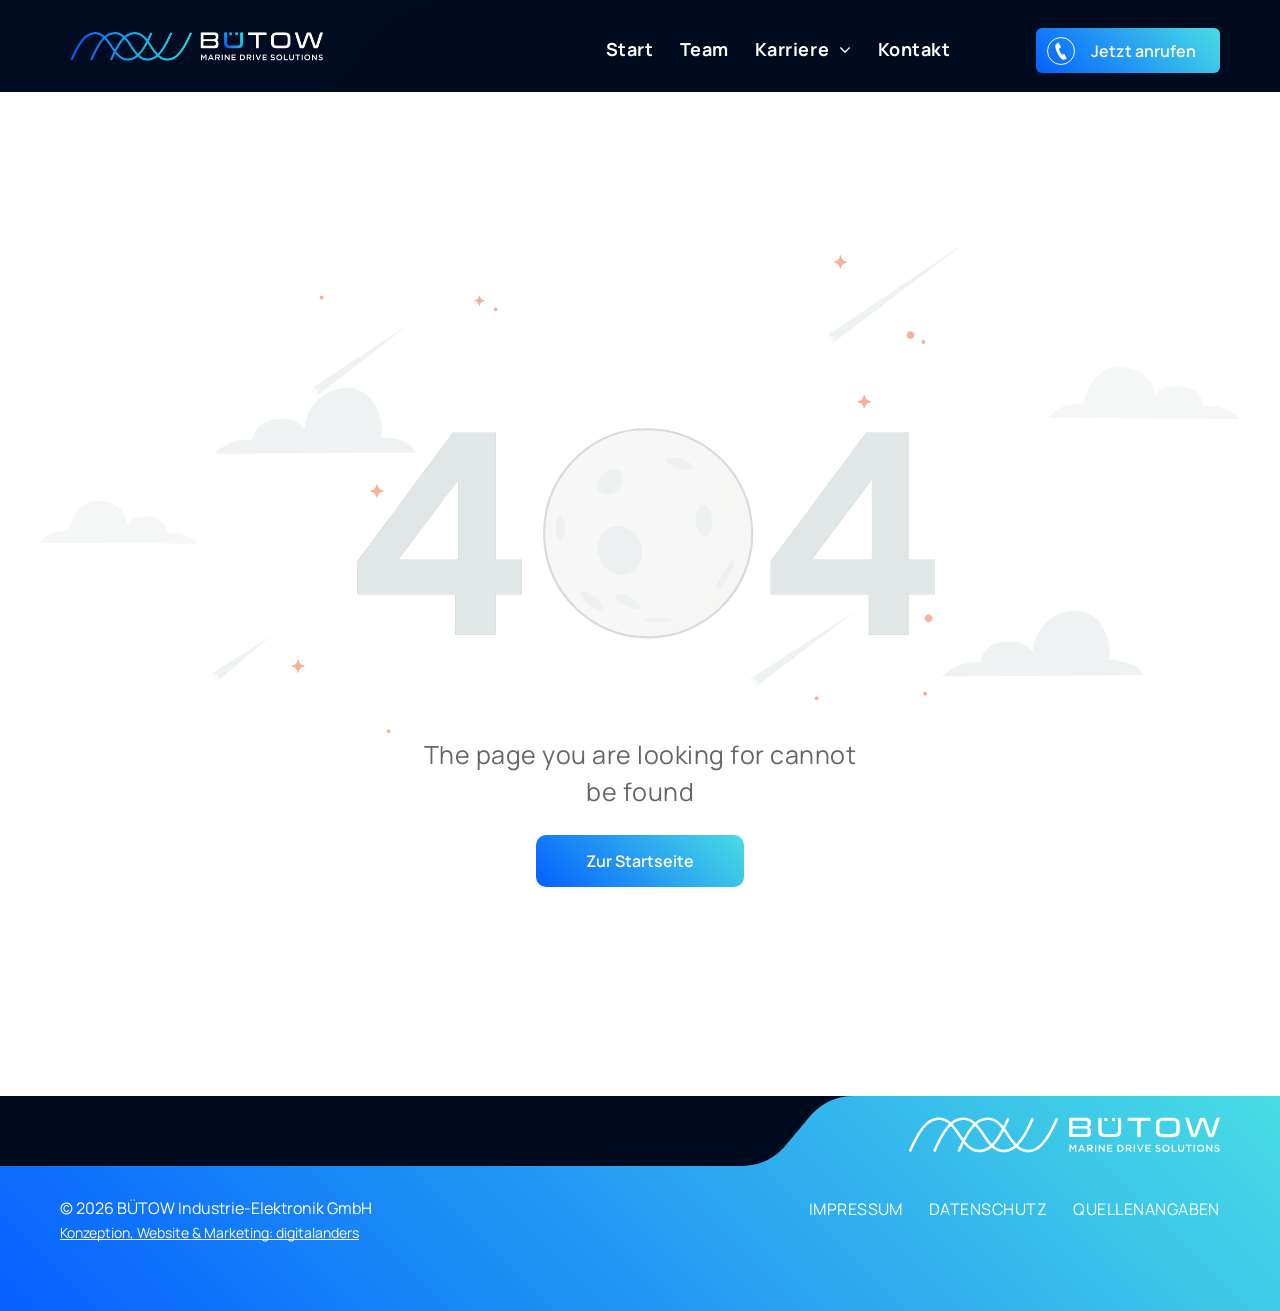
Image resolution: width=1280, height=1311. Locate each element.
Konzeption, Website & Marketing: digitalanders (209, 1232)
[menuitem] (617, 49)
